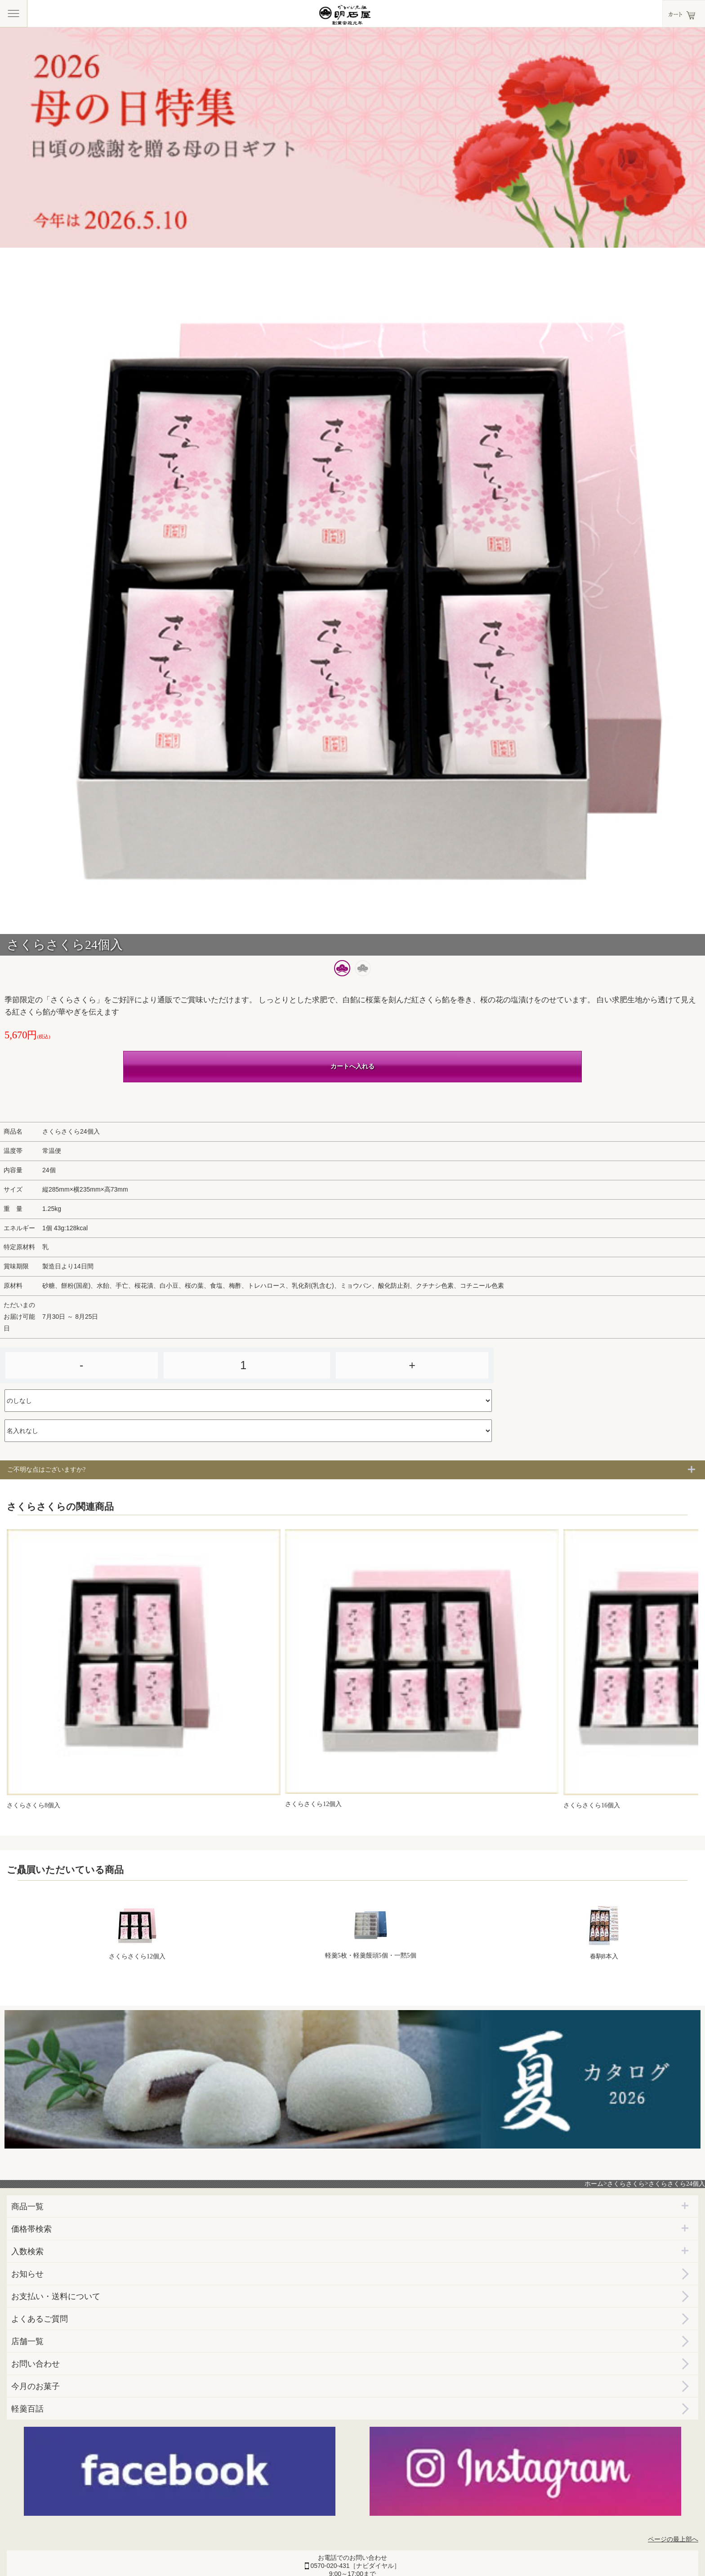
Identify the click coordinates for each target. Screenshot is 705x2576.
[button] (342, 968)
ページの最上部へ (673, 2539)
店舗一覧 (27, 2341)
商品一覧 (27, 2206)
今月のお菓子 (35, 2386)
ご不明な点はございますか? (46, 1469)
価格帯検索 (31, 2229)
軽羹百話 (27, 2408)
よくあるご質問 (39, 2318)
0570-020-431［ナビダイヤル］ (355, 2565)
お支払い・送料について (55, 2296)
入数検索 (27, 2251)
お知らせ (27, 2273)
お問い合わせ (35, 2363)
